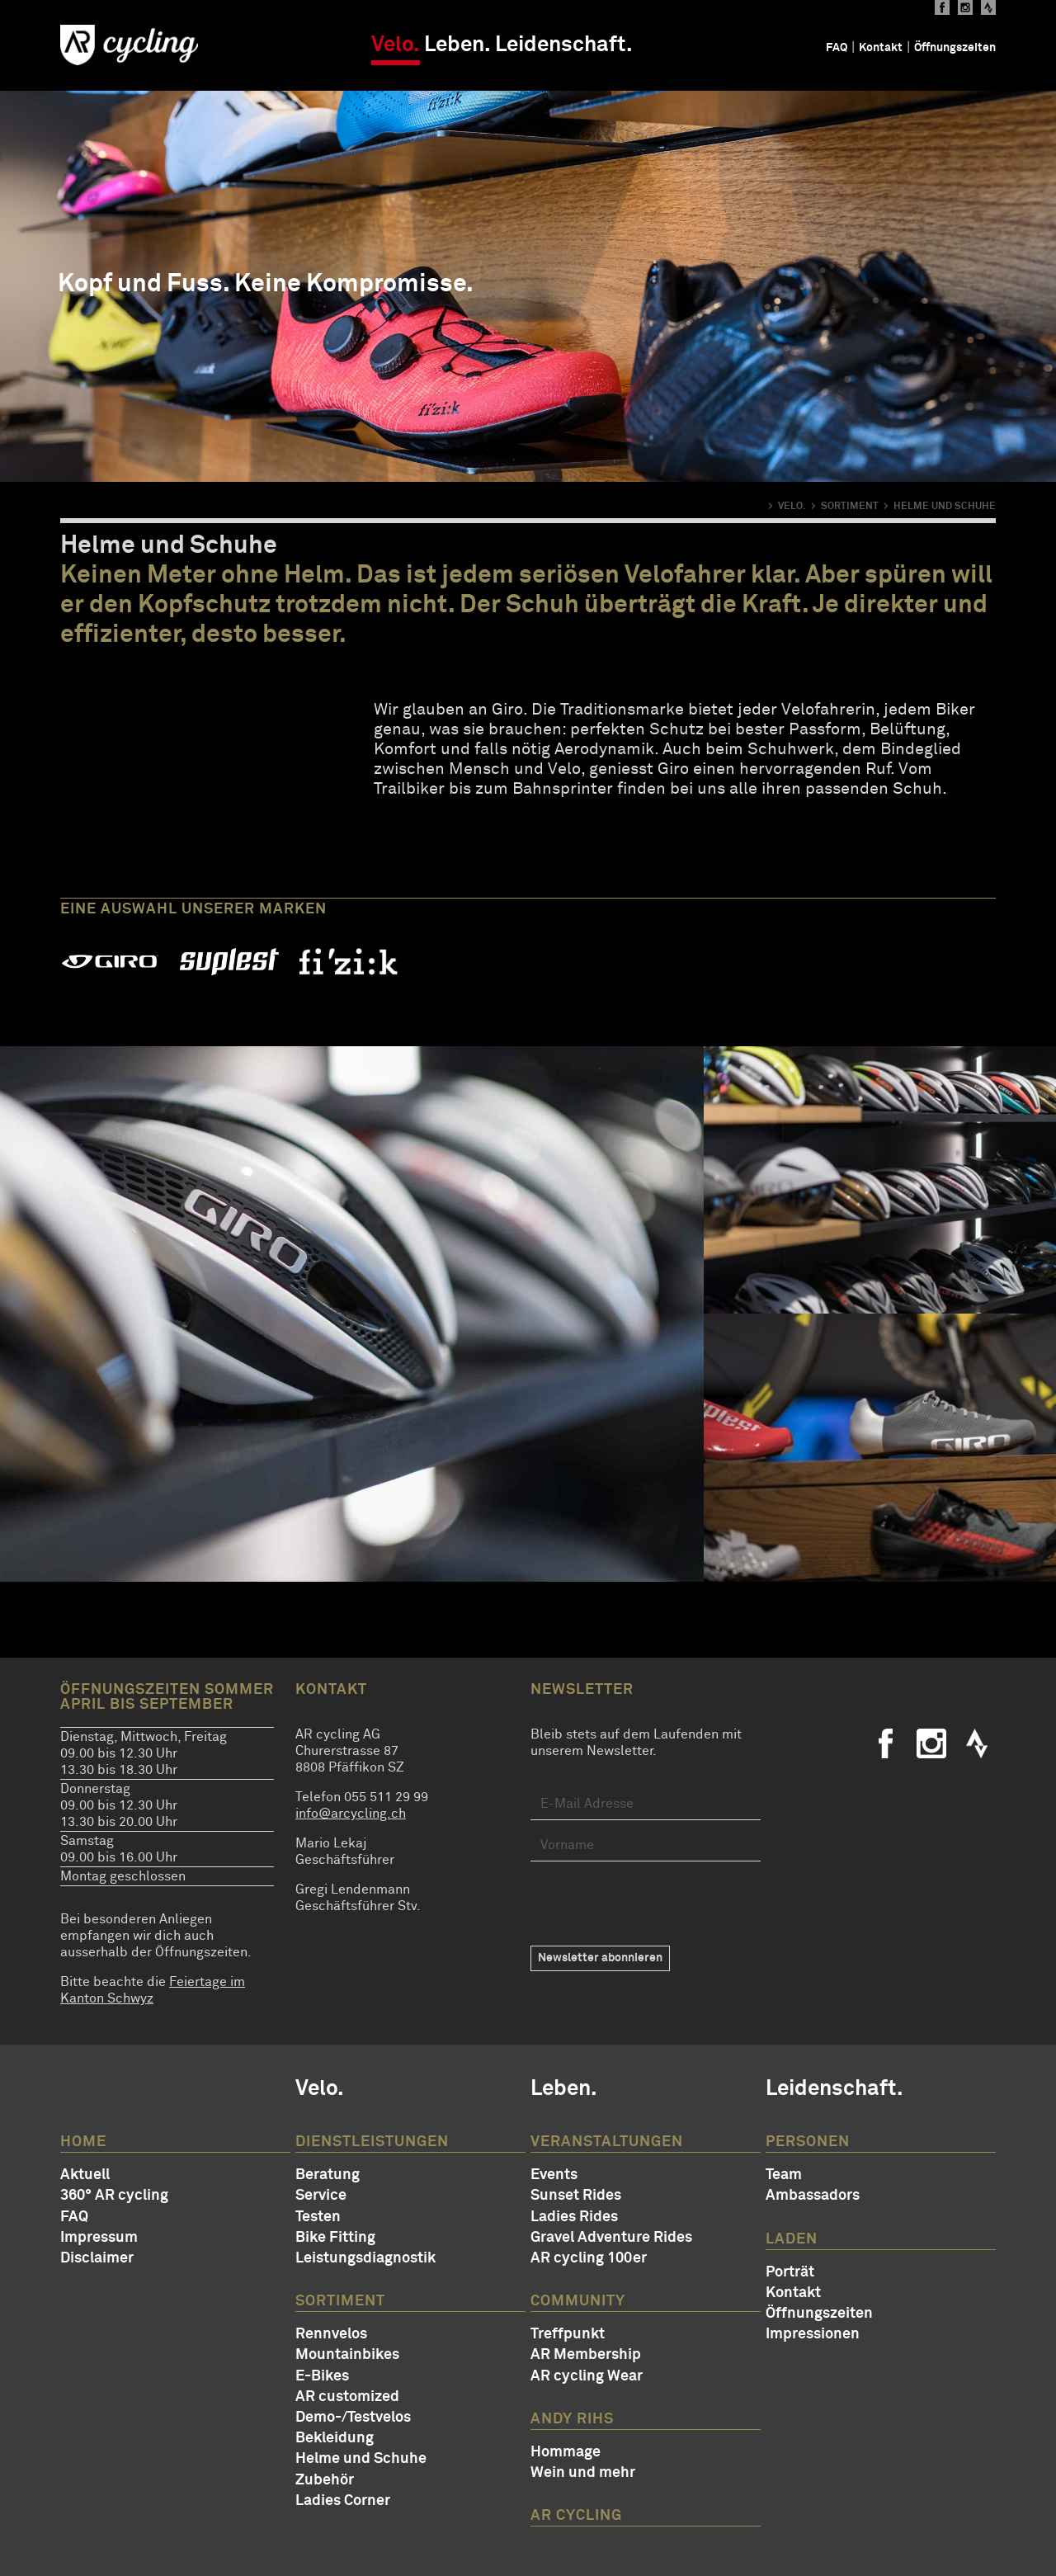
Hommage (565, 2452)
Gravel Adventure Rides (611, 2237)
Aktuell (85, 2175)
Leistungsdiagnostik (365, 2258)
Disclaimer (97, 2258)
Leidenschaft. (564, 45)
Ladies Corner (342, 2500)
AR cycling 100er (588, 2258)
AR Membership (585, 2354)
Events (554, 2175)
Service (320, 2195)
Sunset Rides (575, 2195)
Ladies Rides (574, 2217)
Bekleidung (334, 2438)
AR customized (347, 2397)
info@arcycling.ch (350, 1813)
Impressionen (813, 2334)
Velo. (395, 45)
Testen (318, 2217)
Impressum (99, 2237)
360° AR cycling (114, 2195)
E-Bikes (322, 2376)
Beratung (327, 2175)
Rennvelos (331, 2334)
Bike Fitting (335, 2237)
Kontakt (881, 48)
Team (784, 2175)
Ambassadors (813, 2195)
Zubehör (324, 2480)
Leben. (457, 45)
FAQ (836, 48)
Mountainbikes (347, 2354)
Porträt (790, 2272)
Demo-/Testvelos (353, 2417)
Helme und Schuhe (361, 2458)
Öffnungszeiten (955, 48)
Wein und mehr (582, 2472)
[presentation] (655, 1903)
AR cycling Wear (586, 2376)
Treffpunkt (567, 2334)
